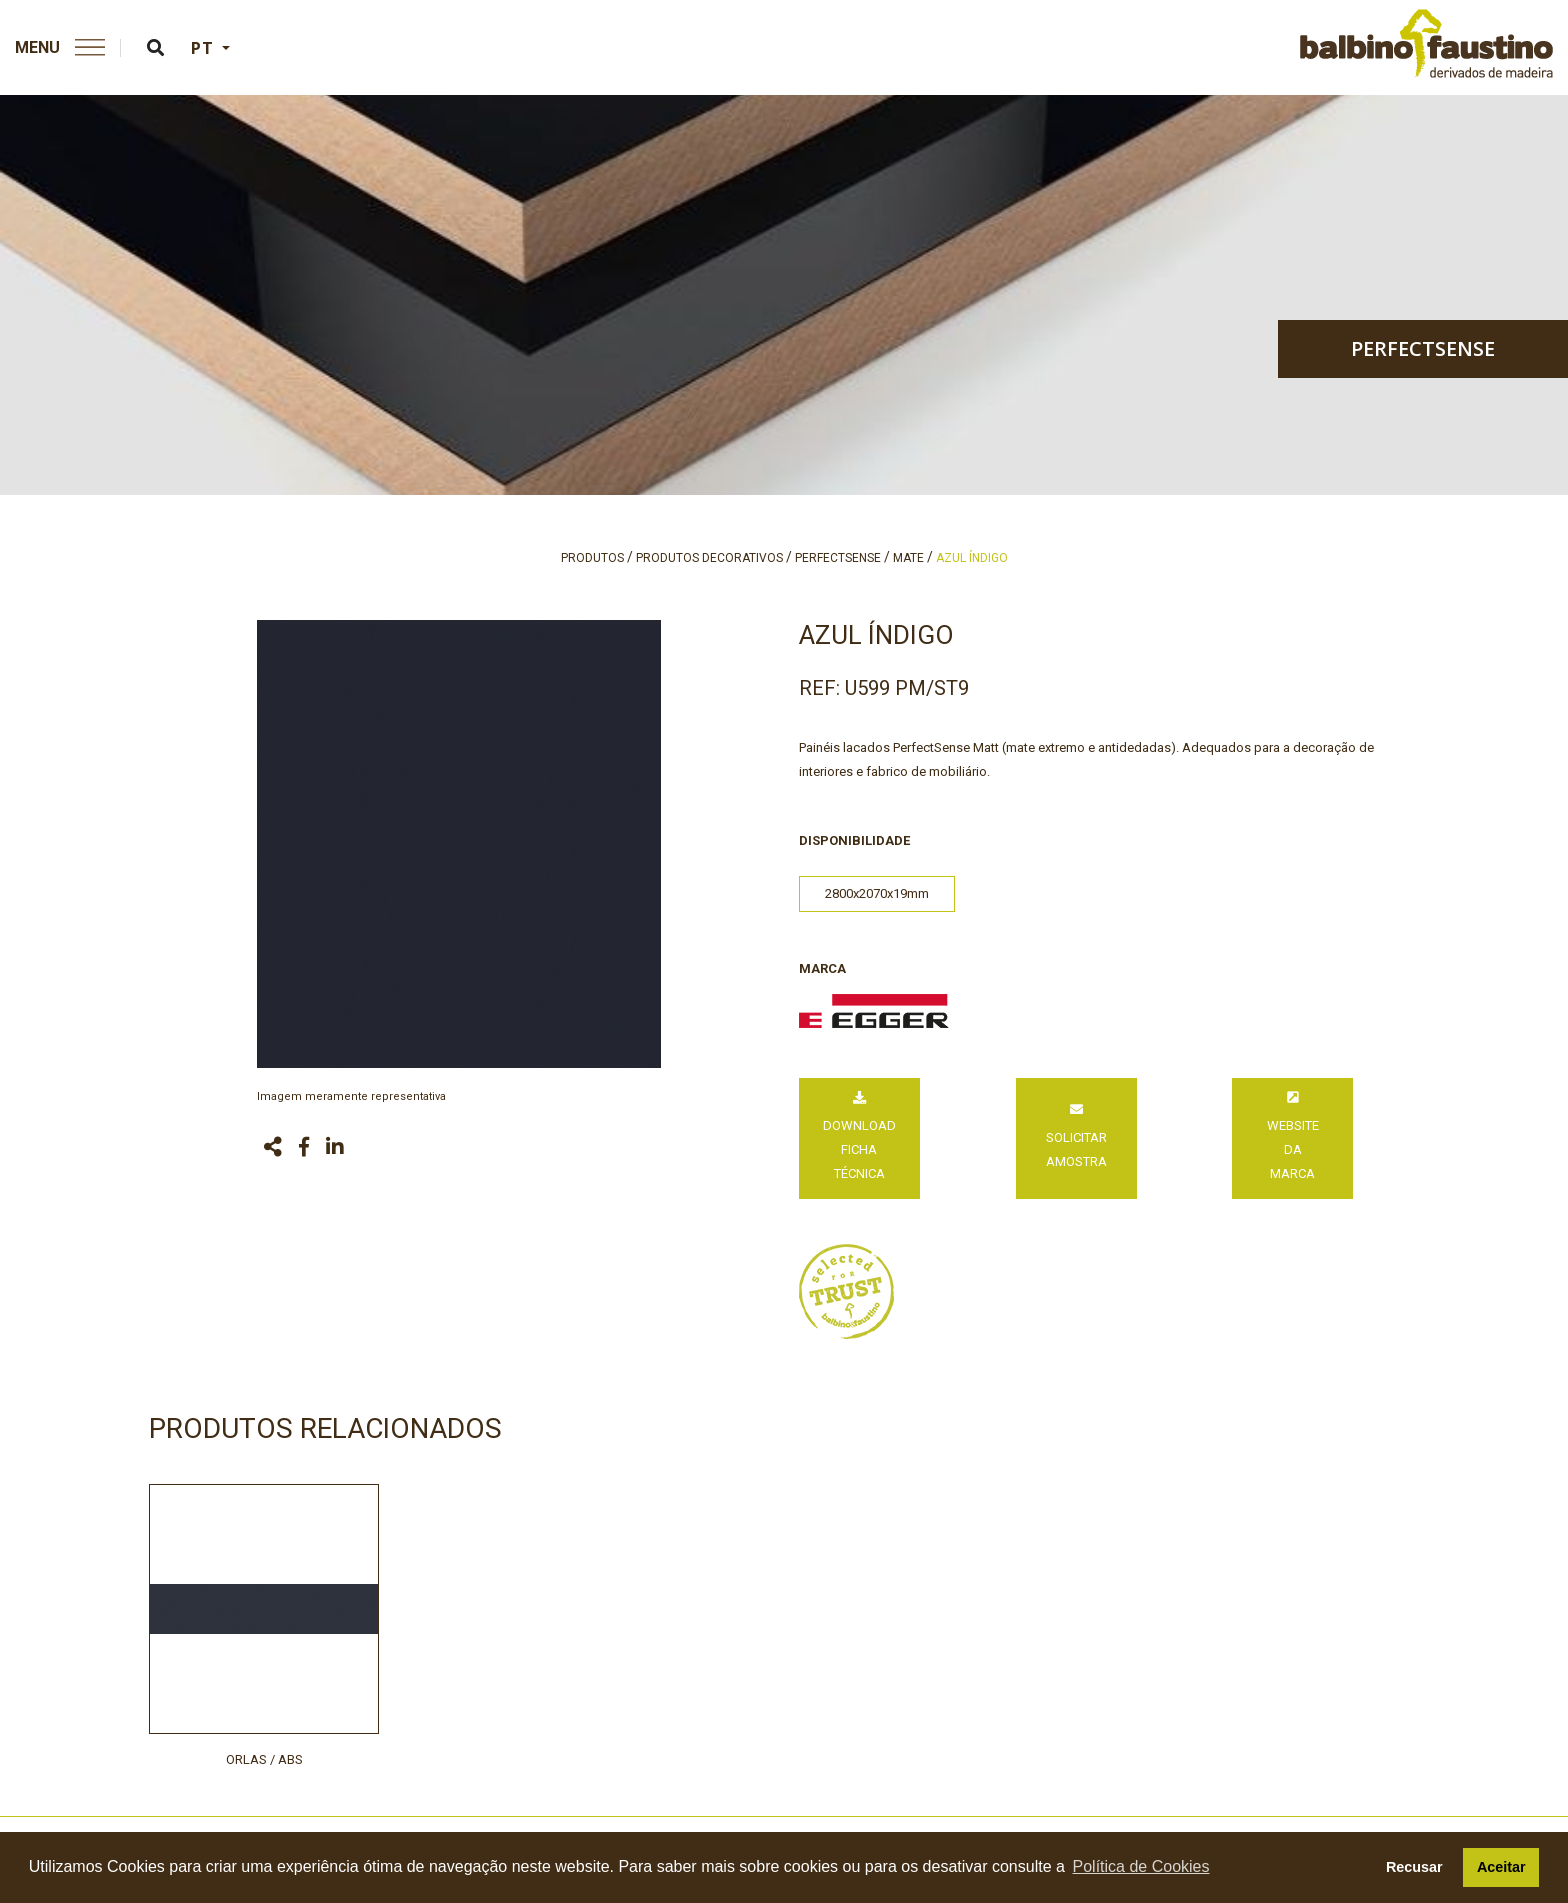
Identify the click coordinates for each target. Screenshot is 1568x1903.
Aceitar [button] (1501, 1867)
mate (908, 558)
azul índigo (972, 558)
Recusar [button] (1414, 1867)
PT (204, 48)
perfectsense (1423, 348)
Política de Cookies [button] (1141, 1866)
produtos (592, 558)
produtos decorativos (709, 558)
